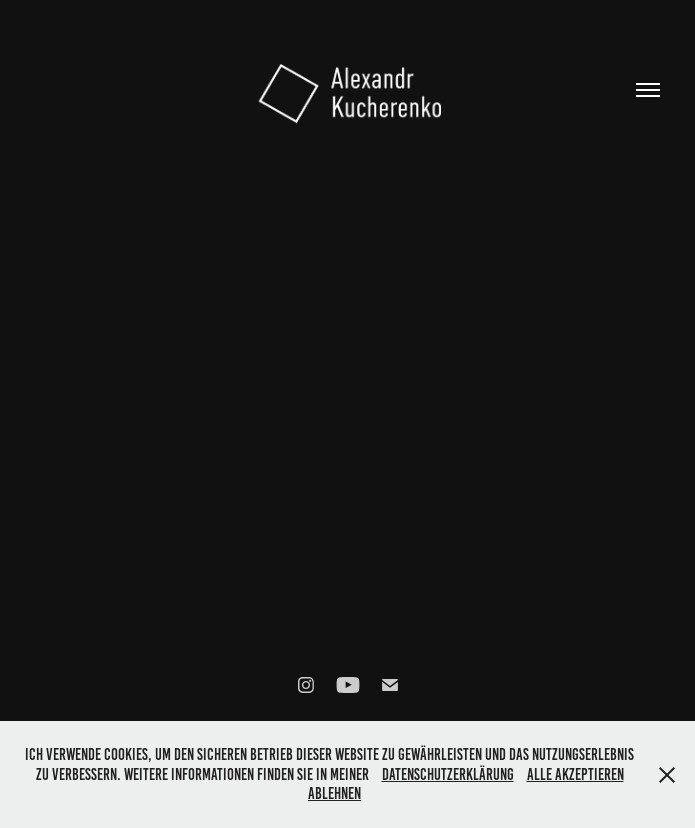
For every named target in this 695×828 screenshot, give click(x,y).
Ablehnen (334, 793)
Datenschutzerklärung (448, 774)
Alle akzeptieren (575, 774)
